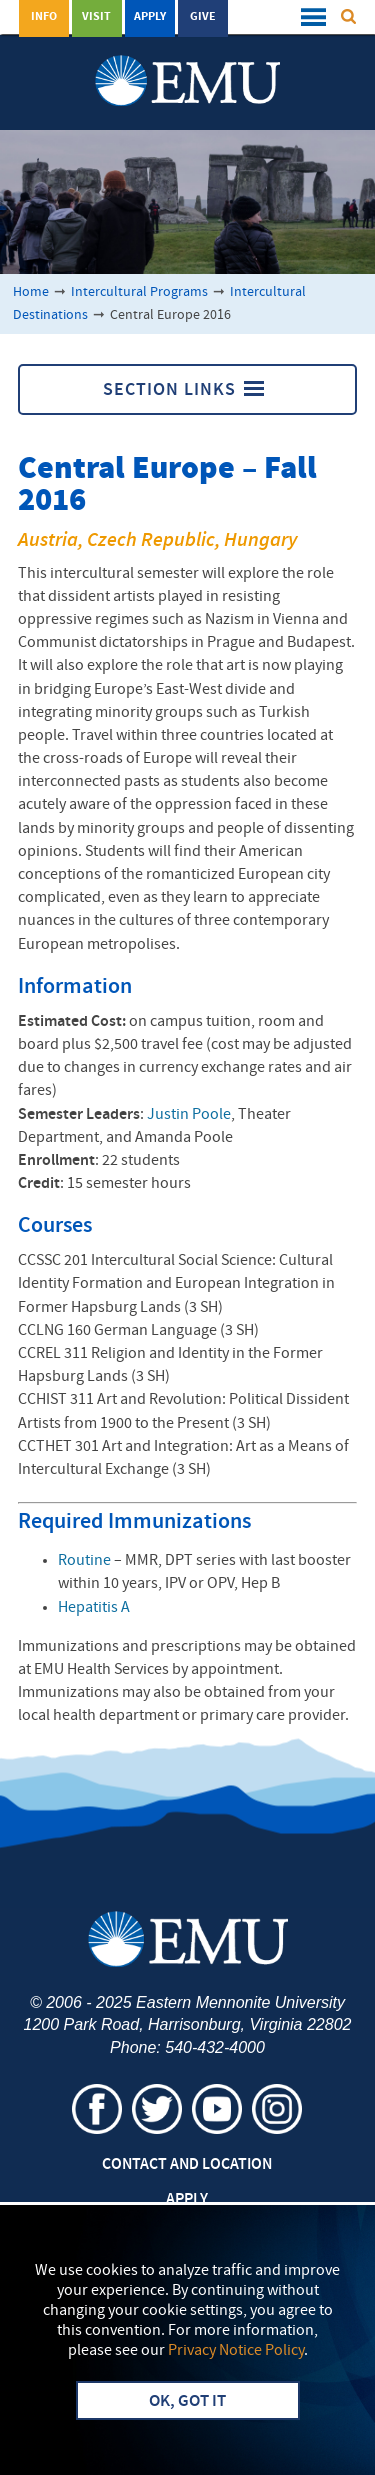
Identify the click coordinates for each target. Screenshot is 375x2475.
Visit (96, 17)
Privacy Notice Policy (236, 2351)
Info (44, 17)
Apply (150, 17)
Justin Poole (189, 1115)
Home (31, 292)
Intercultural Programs (139, 292)
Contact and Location (187, 2165)
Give (203, 17)
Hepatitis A (94, 1608)
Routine (84, 1561)
